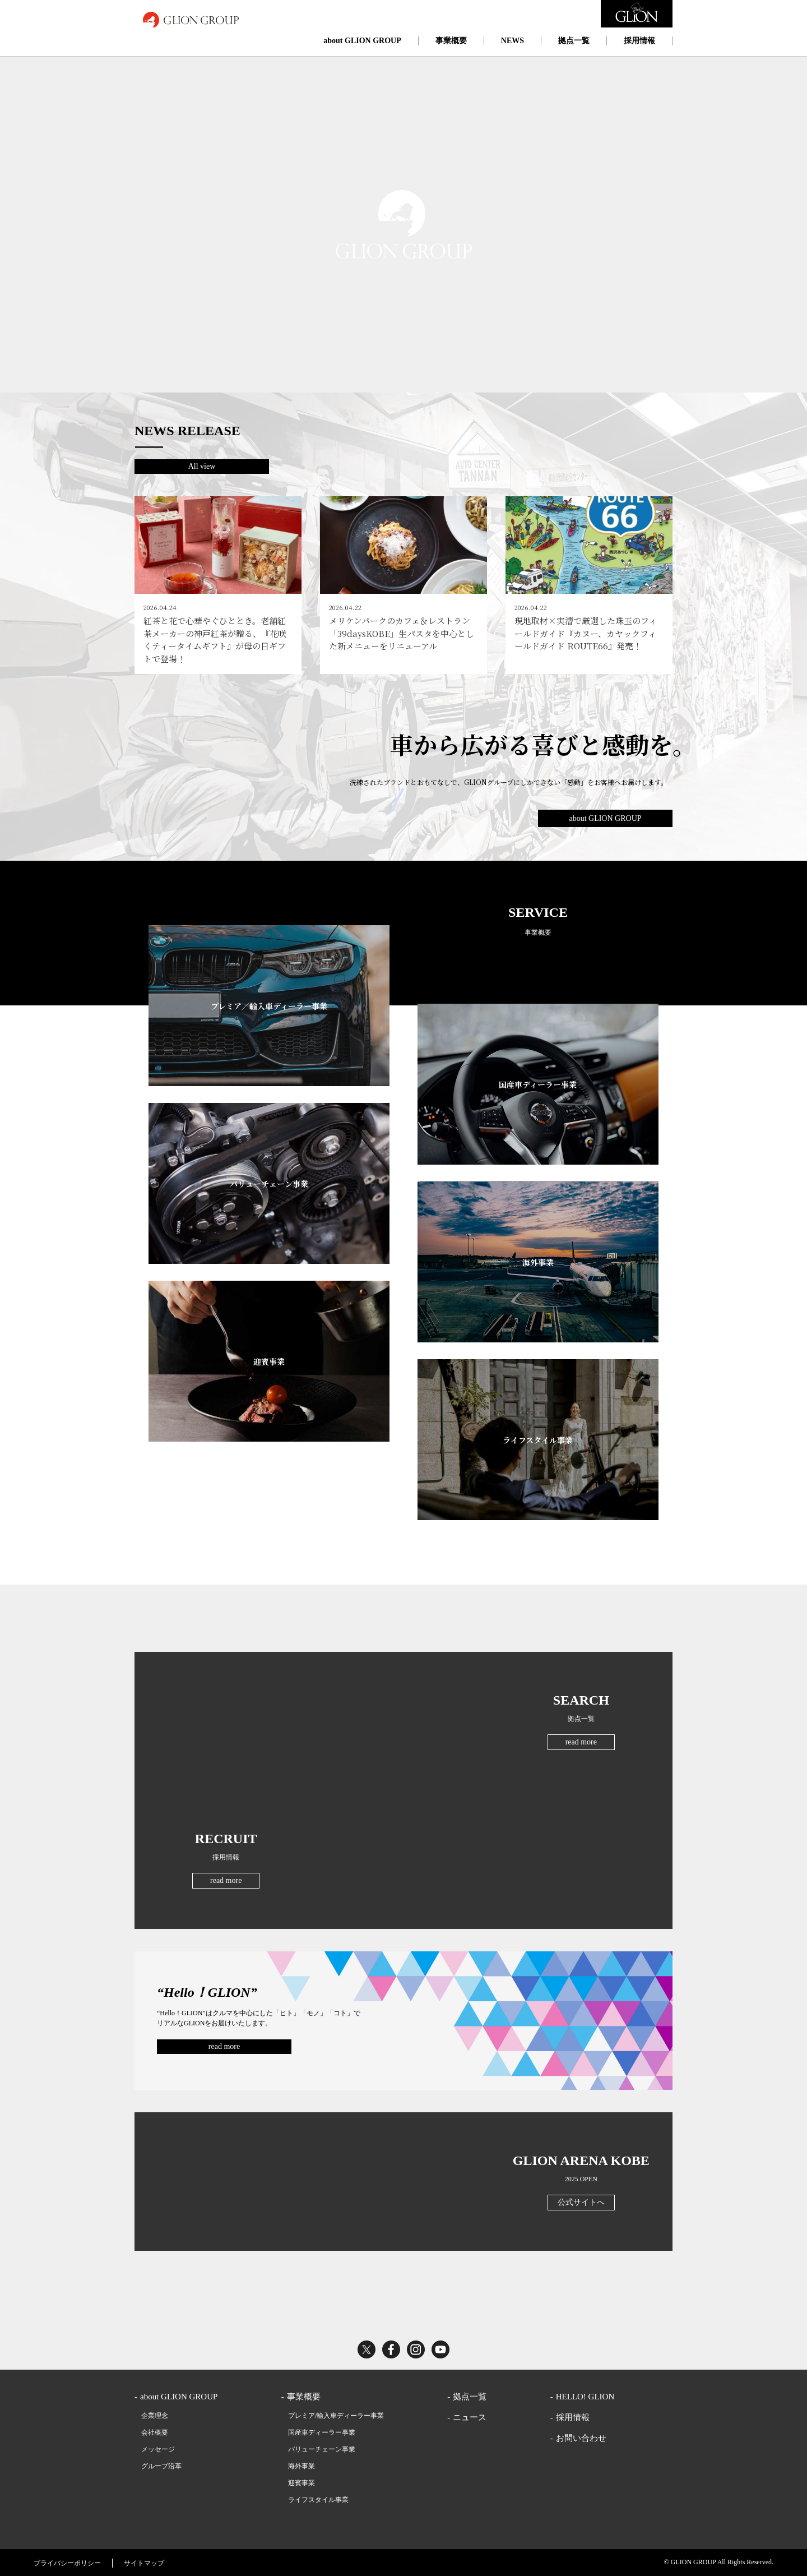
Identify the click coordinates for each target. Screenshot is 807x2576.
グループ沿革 (161, 2466)
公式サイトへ (581, 2202)
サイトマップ (144, 2563)
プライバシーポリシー (67, 2563)
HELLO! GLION (585, 2396)
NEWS (512, 40)
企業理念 (154, 2416)
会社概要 (154, 2432)
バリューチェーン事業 (321, 2449)
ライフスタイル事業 (318, 2500)
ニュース (469, 2417)
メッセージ (158, 2449)
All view (202, 466)
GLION (191, 20)
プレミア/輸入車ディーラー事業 (336, 2416)
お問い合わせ (581, 2438)
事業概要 (451, 40)
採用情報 (639, 40)
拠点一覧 (574, 40)
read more (581, 1742)
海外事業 (301, 2466)
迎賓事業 (301, 2483)
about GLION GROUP (362, 40)
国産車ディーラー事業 (321, 2432)
